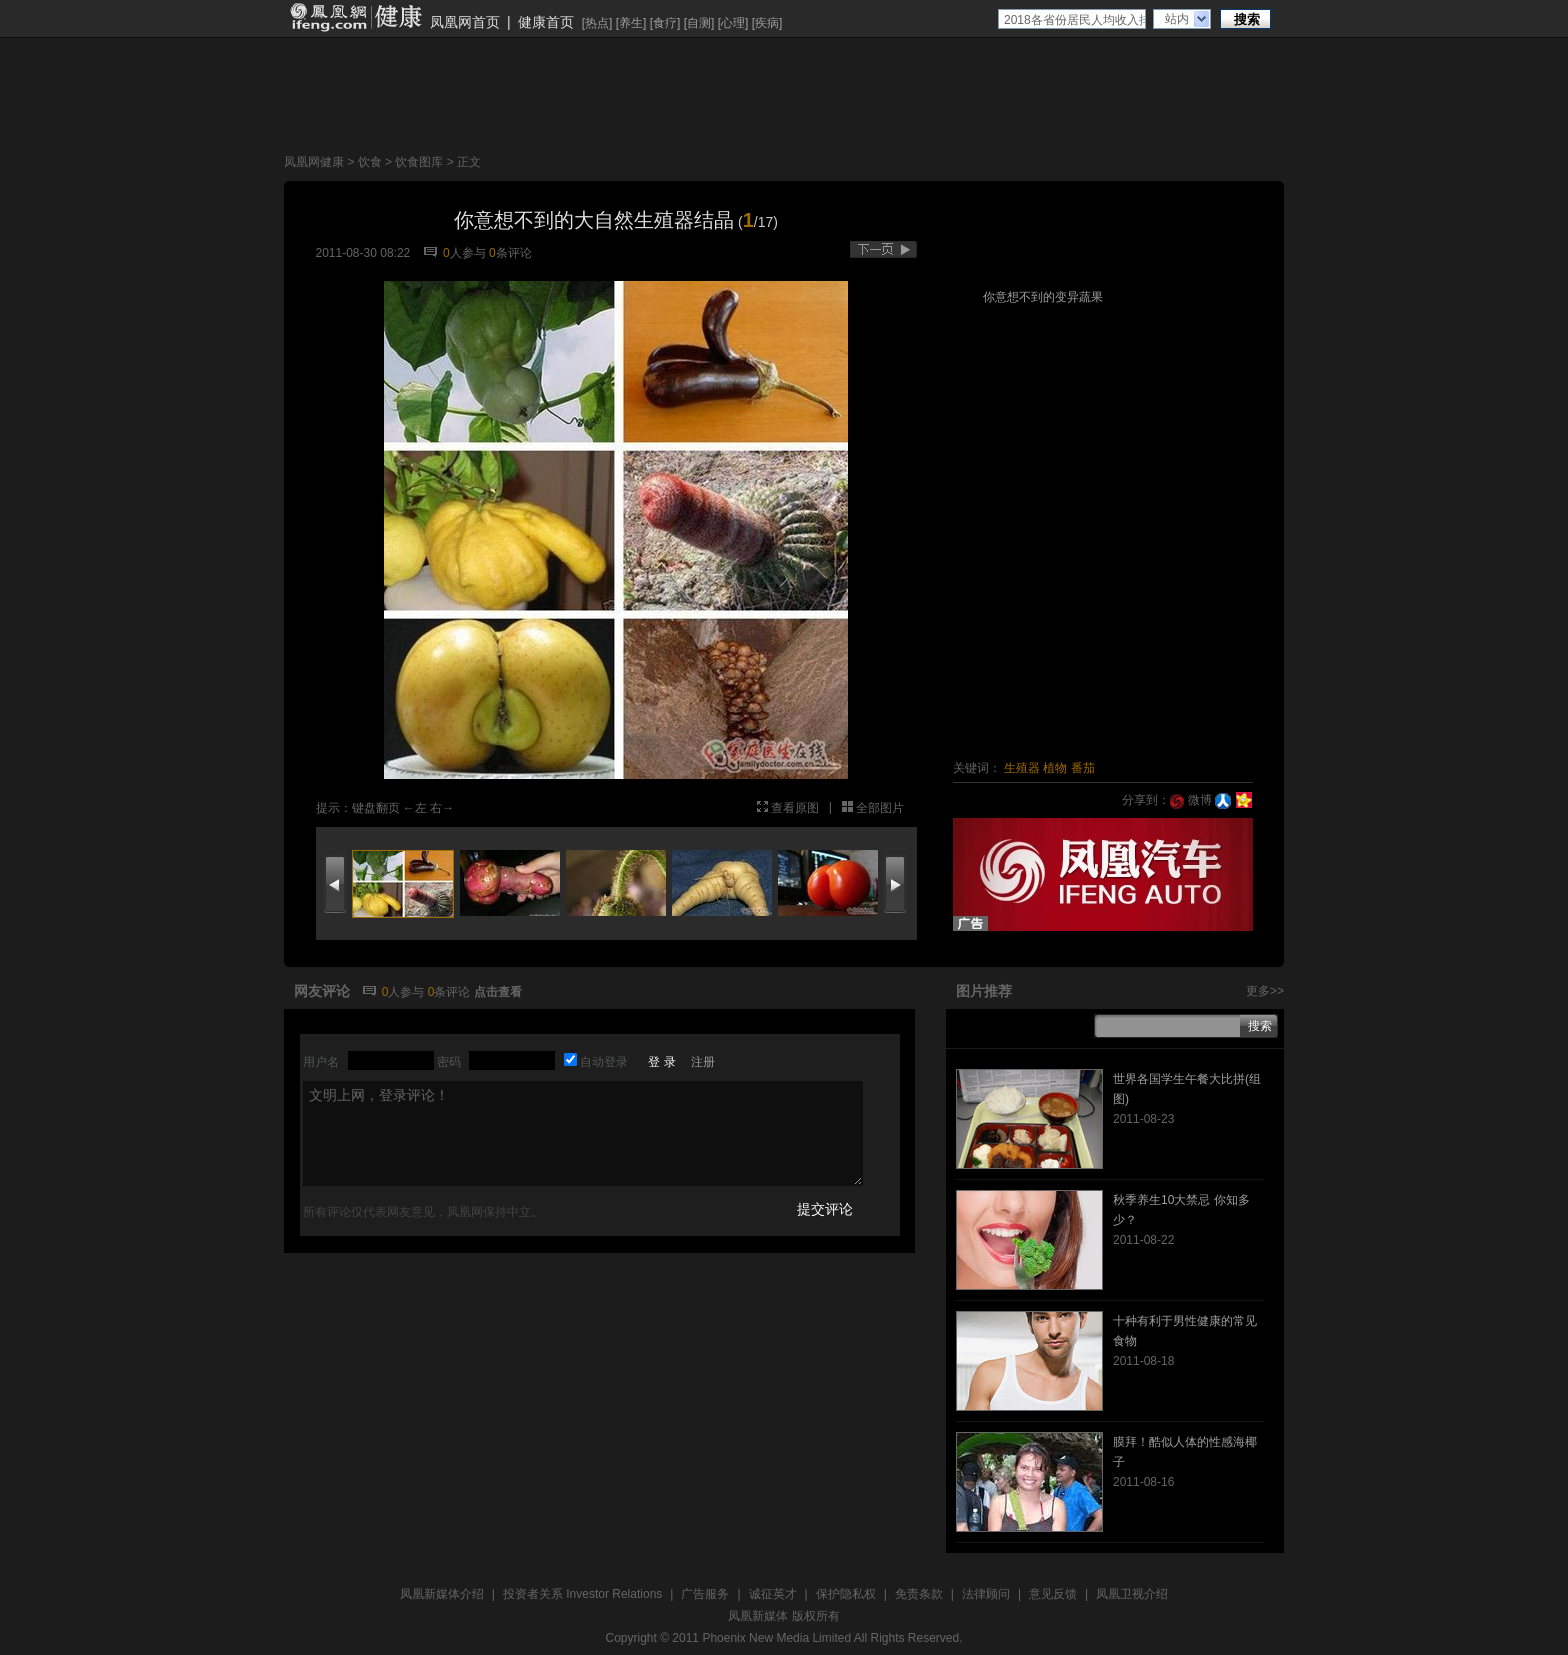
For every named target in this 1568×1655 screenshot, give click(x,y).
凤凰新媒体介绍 (442, 1594)
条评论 (510, 253)
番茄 (1083, 768)
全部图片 (880, 808)
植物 (1055, 768)
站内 (1177, 19)
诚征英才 (773, 1594)
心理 (733, 23)
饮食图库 (419, 162)
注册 (703, 1062)
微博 (1190, 800)
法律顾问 (986, 1594)
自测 (699, 23)
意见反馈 (1053, 1594)
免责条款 (919, 1594)
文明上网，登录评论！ (583, 1133)
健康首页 (546, 22)
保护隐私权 (846, 1594)
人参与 (464, 253)
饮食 (370, 162)
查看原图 (795, 808)
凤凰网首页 (465, 22)
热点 (597, 23)
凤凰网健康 (314, 162)
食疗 (665, 23)
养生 (631, 23)
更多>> (1265, 991)
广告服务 (705, 1594)
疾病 (767, 23)
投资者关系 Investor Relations (582, 1594)
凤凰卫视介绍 (1132, 1594)
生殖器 (1022, 768)
